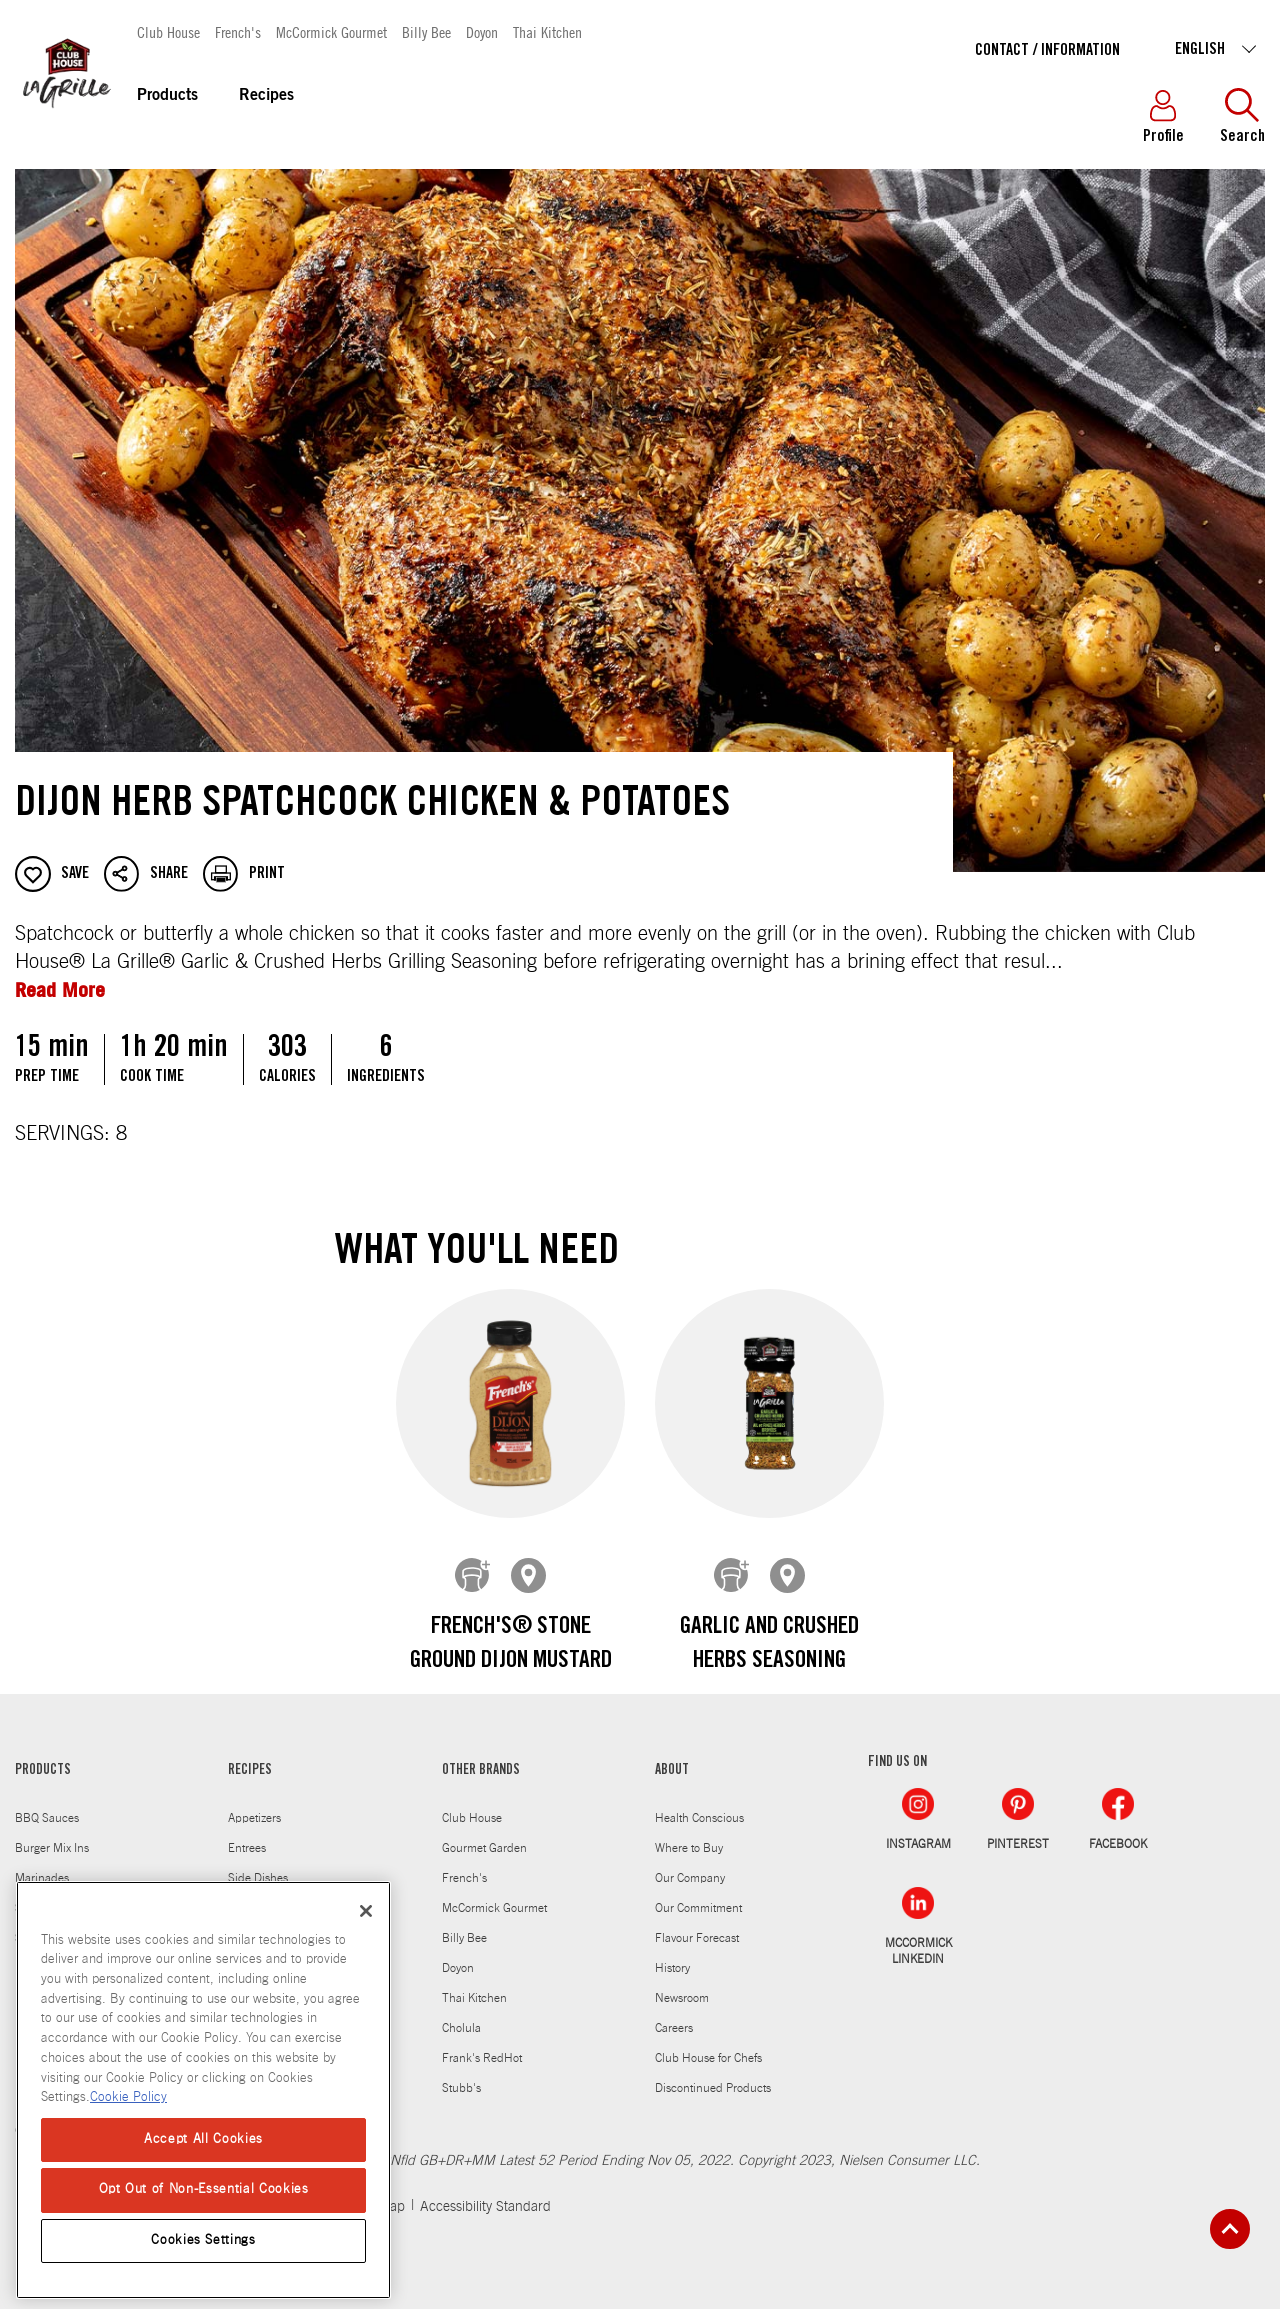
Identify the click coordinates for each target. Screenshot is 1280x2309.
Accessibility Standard (485, 2192)
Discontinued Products (713, 2073)
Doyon (482, 31)
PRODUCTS (43, 1756)
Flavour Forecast (697, 1923)
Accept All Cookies (203, 2139)
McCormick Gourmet (331, 31)
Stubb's (461, 2073)
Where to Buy (689, 1833)
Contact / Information (1047, 51)
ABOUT (672, 1756)
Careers (674, 2013)
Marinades (42, 1863)
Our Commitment (698, 1893)
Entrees (247, 1833)
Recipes (266, 96)
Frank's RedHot (482, 2043)
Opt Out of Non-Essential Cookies (204, 2189)
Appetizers (254, 1803)
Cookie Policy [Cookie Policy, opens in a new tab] (128, 2097)
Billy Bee (426, 31)
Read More (60, 989)
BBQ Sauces (47, 1803)
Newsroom (682, 1983)
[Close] (366, 1911)
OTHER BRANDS (481, 1756)
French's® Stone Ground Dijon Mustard (511, 1645)
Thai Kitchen (547, 31)
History (672, 1953)
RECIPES (250, 1756)
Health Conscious (699, 1803)
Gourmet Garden (484, 1833)
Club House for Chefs (708, 2043)
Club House (168, 31)
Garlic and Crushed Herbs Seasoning (769, 1645)
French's (238, 31)
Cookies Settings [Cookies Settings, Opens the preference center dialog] (203, 2240)
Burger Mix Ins (52, 1833)
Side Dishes (258, 1863)
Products (167, 96)
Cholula (461, 2013)
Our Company (690, 1863)
